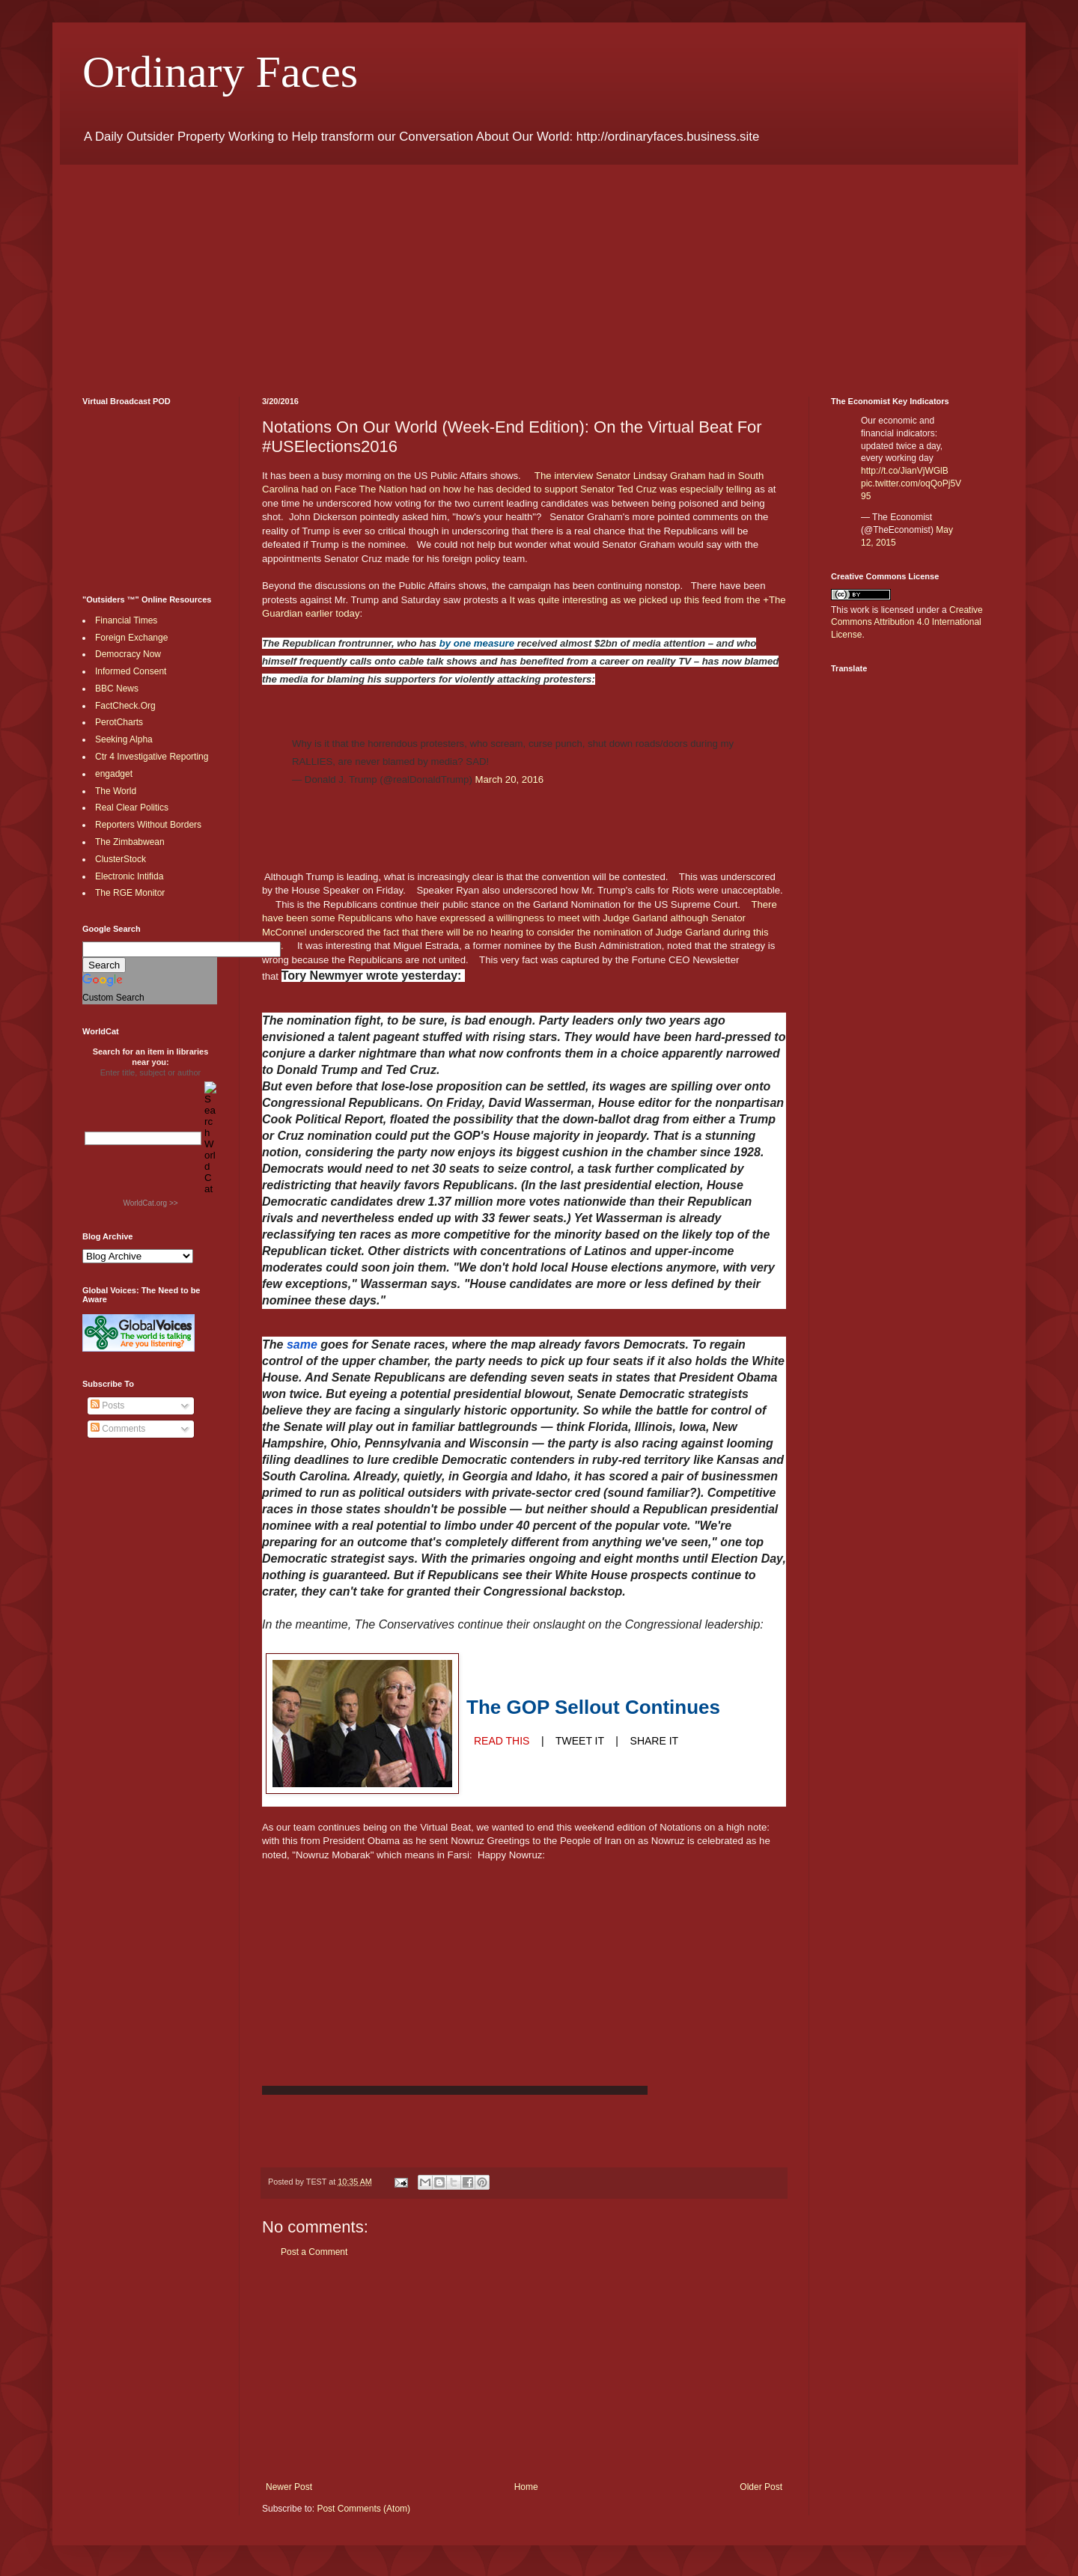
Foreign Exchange (131, 637)
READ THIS (501, 1741)
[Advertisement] (531, 269)
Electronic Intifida (129, 876)
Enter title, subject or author (150, 1072)
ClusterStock (120, 859)
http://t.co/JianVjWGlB (904, 471)
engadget (114, 774)
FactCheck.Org (125, 706)
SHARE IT (654, 1741)
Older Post (761, 2487)
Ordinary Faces (220, 72)
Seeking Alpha (124, 739)
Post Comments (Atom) (363, 2508)
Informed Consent (130, 671)
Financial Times (126, 620)
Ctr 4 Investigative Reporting (151, 756)
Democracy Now (128, 654)
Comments (118, 1428)
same (302, 1344)
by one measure (476, 643)
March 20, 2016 (509, 779)
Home (526, 2487)
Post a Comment (314, 2252)
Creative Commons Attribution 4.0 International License (907, 623)
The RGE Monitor (130, 893)
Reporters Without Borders (148, 825)
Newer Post (289, 2487)
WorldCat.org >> (150, 1203)
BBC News (116, 688)
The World (115, 791)
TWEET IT (579, 1741)
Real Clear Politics (131, 807)
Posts (107, 1405)
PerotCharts (119, 722)
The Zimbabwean (130, 842)
